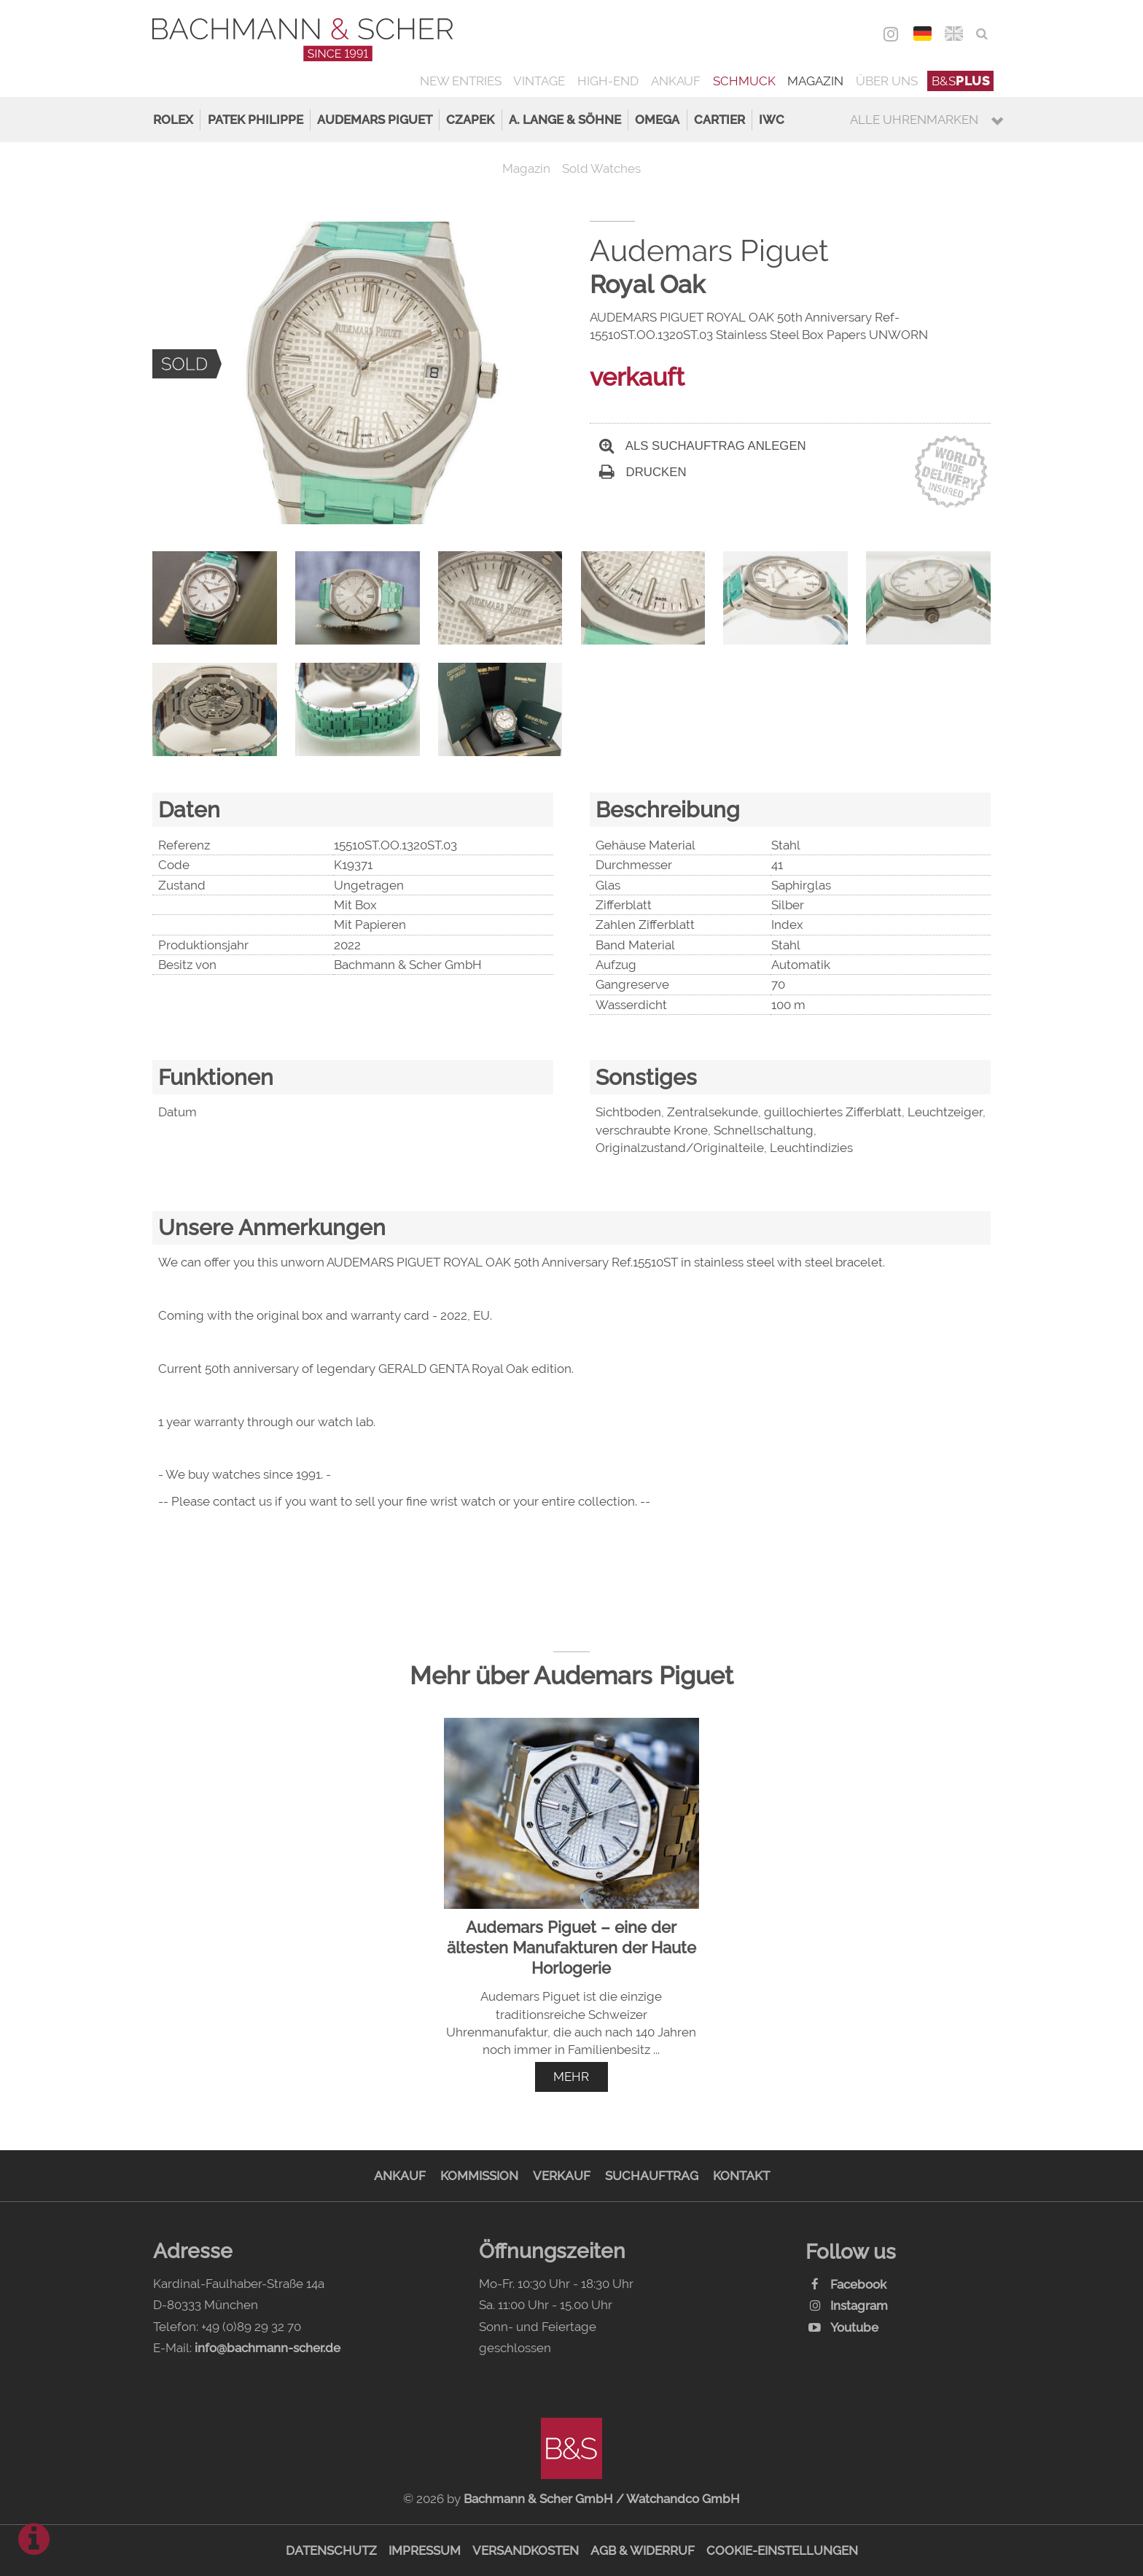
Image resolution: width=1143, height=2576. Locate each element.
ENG (954, 33)
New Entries (461, 81)
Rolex (173, 119)
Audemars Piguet (374, 119)
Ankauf (676, 81)
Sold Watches (601, 168)
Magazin (815, 81)
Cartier (719, 119)
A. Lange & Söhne (565, 119)
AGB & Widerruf (642, 2550)
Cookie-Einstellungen (782, 2550)
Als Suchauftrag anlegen (702, 446)
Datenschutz (331, 2550)
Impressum (425, 2550)
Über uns (887, 81)
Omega (657, 119)
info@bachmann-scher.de (267, 2347)
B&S (961, 81)
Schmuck (744, 81)
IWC (771, 119)
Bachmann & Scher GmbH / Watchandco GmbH (602, 2498)
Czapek (470, 119)
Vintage (539, 81)
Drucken (643, 472)
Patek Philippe (255, 119)
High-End (608, 81)
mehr (571, 2076)
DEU (922, 33)
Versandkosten (525, 2550)
